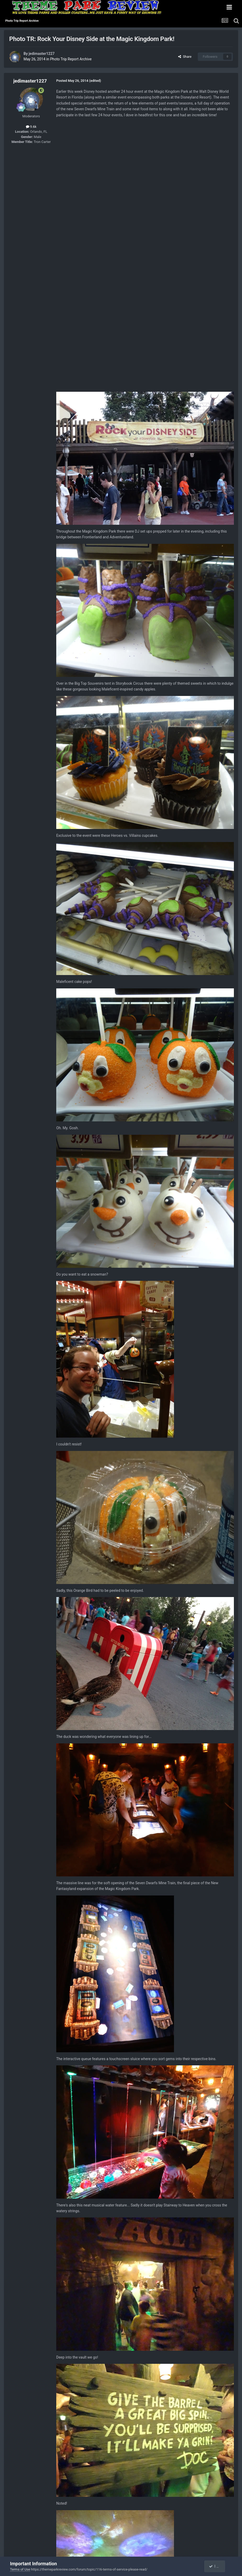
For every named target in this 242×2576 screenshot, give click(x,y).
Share (185, 57)
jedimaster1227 (41, 53)
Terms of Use (20, 2569)
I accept (217, 2566)
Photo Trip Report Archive (71, 59)
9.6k (31, 127)
